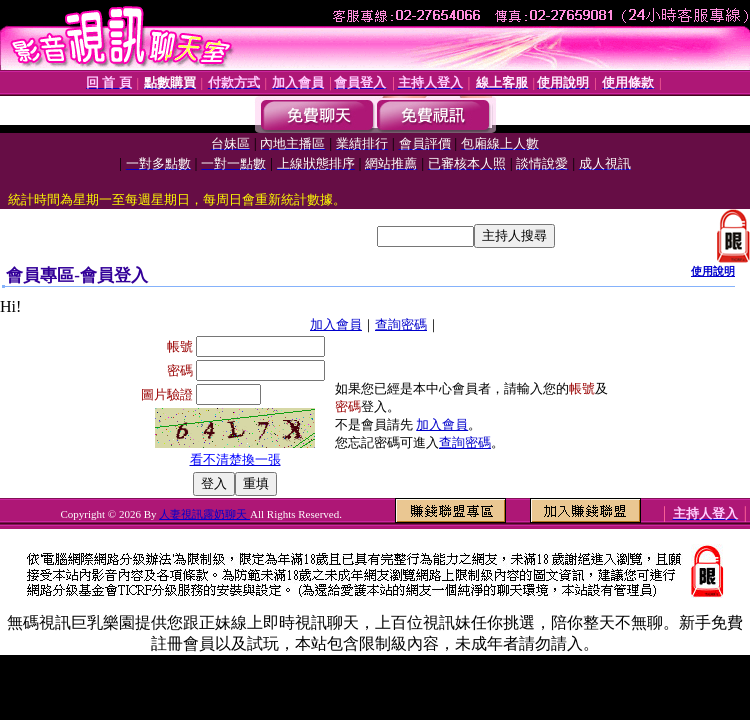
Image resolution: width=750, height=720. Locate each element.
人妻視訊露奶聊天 (204, 514)
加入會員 (336, 324)
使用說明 (713, 271)
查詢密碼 (401, 324)
